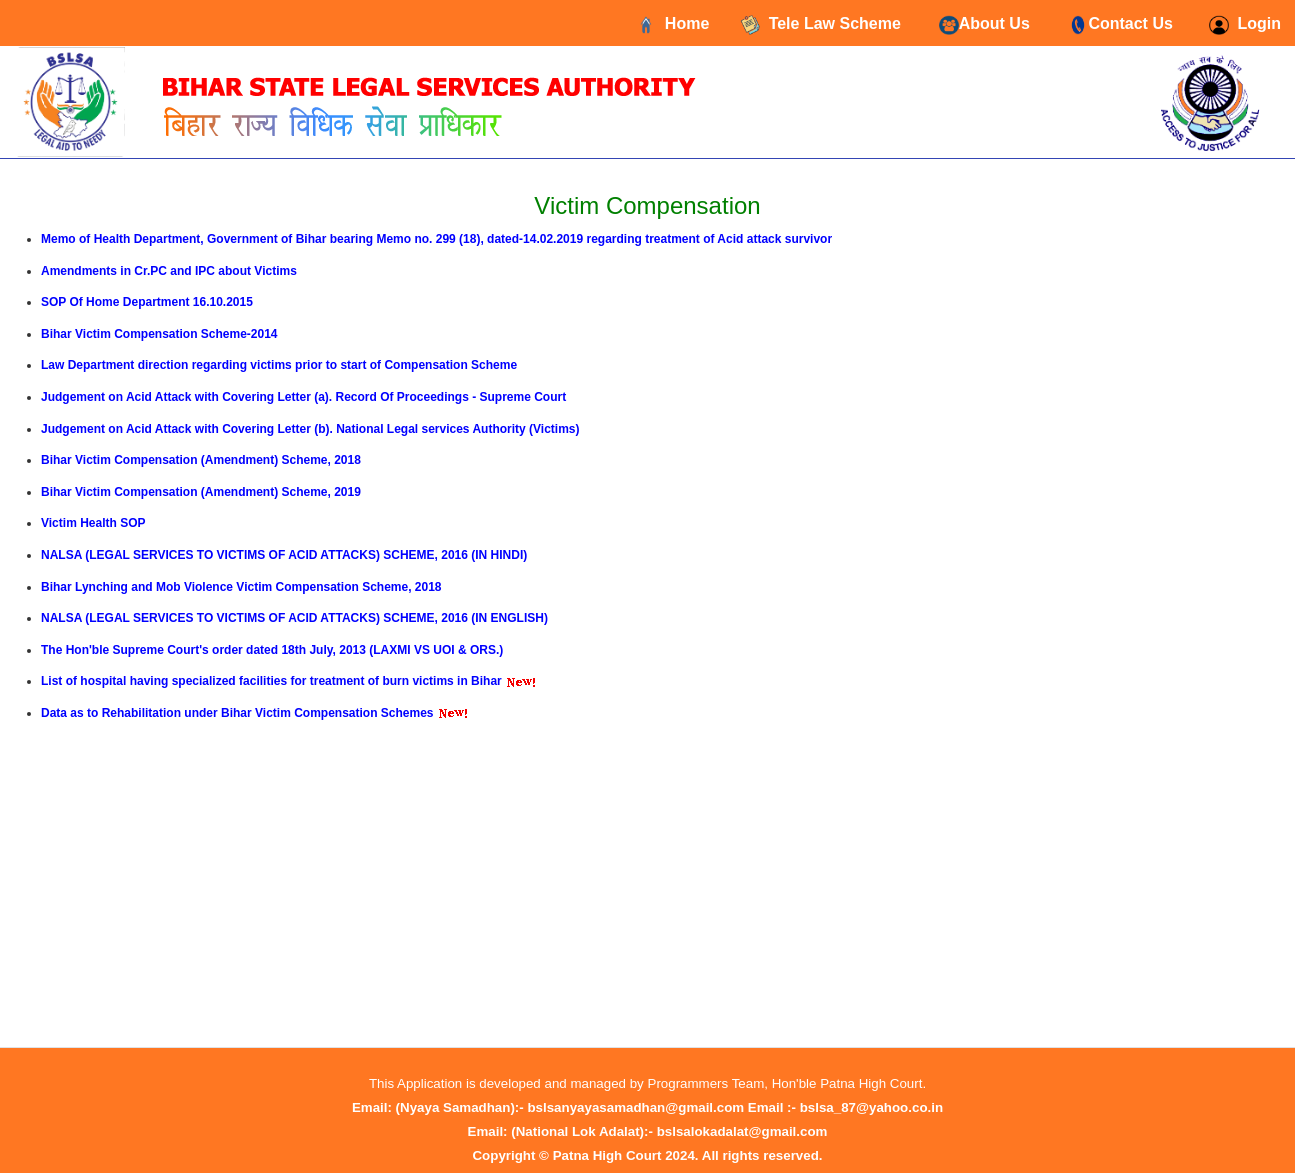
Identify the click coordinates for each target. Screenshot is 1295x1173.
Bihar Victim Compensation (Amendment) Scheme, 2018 (201, 460)
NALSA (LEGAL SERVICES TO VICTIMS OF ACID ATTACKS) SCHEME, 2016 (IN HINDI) (284, 555)
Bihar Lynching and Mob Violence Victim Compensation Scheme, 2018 (241, 587)
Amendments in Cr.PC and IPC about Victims (169, 271)
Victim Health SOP (93, 523)
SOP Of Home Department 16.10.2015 (147, 302)
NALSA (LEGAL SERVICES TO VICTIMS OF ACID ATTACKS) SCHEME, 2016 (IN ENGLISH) (294, 618)
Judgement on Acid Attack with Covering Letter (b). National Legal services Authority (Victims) (310, 429)
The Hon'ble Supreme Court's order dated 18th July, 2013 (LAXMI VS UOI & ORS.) (272, 650)
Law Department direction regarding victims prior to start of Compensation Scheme (279, 365)
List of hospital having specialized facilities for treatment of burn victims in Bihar (271, 681)
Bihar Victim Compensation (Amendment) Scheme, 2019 (201, 492)
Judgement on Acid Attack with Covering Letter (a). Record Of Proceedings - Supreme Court (303, 397)
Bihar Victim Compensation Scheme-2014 (159, 334)
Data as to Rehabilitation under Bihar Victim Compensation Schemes (237, 713)
